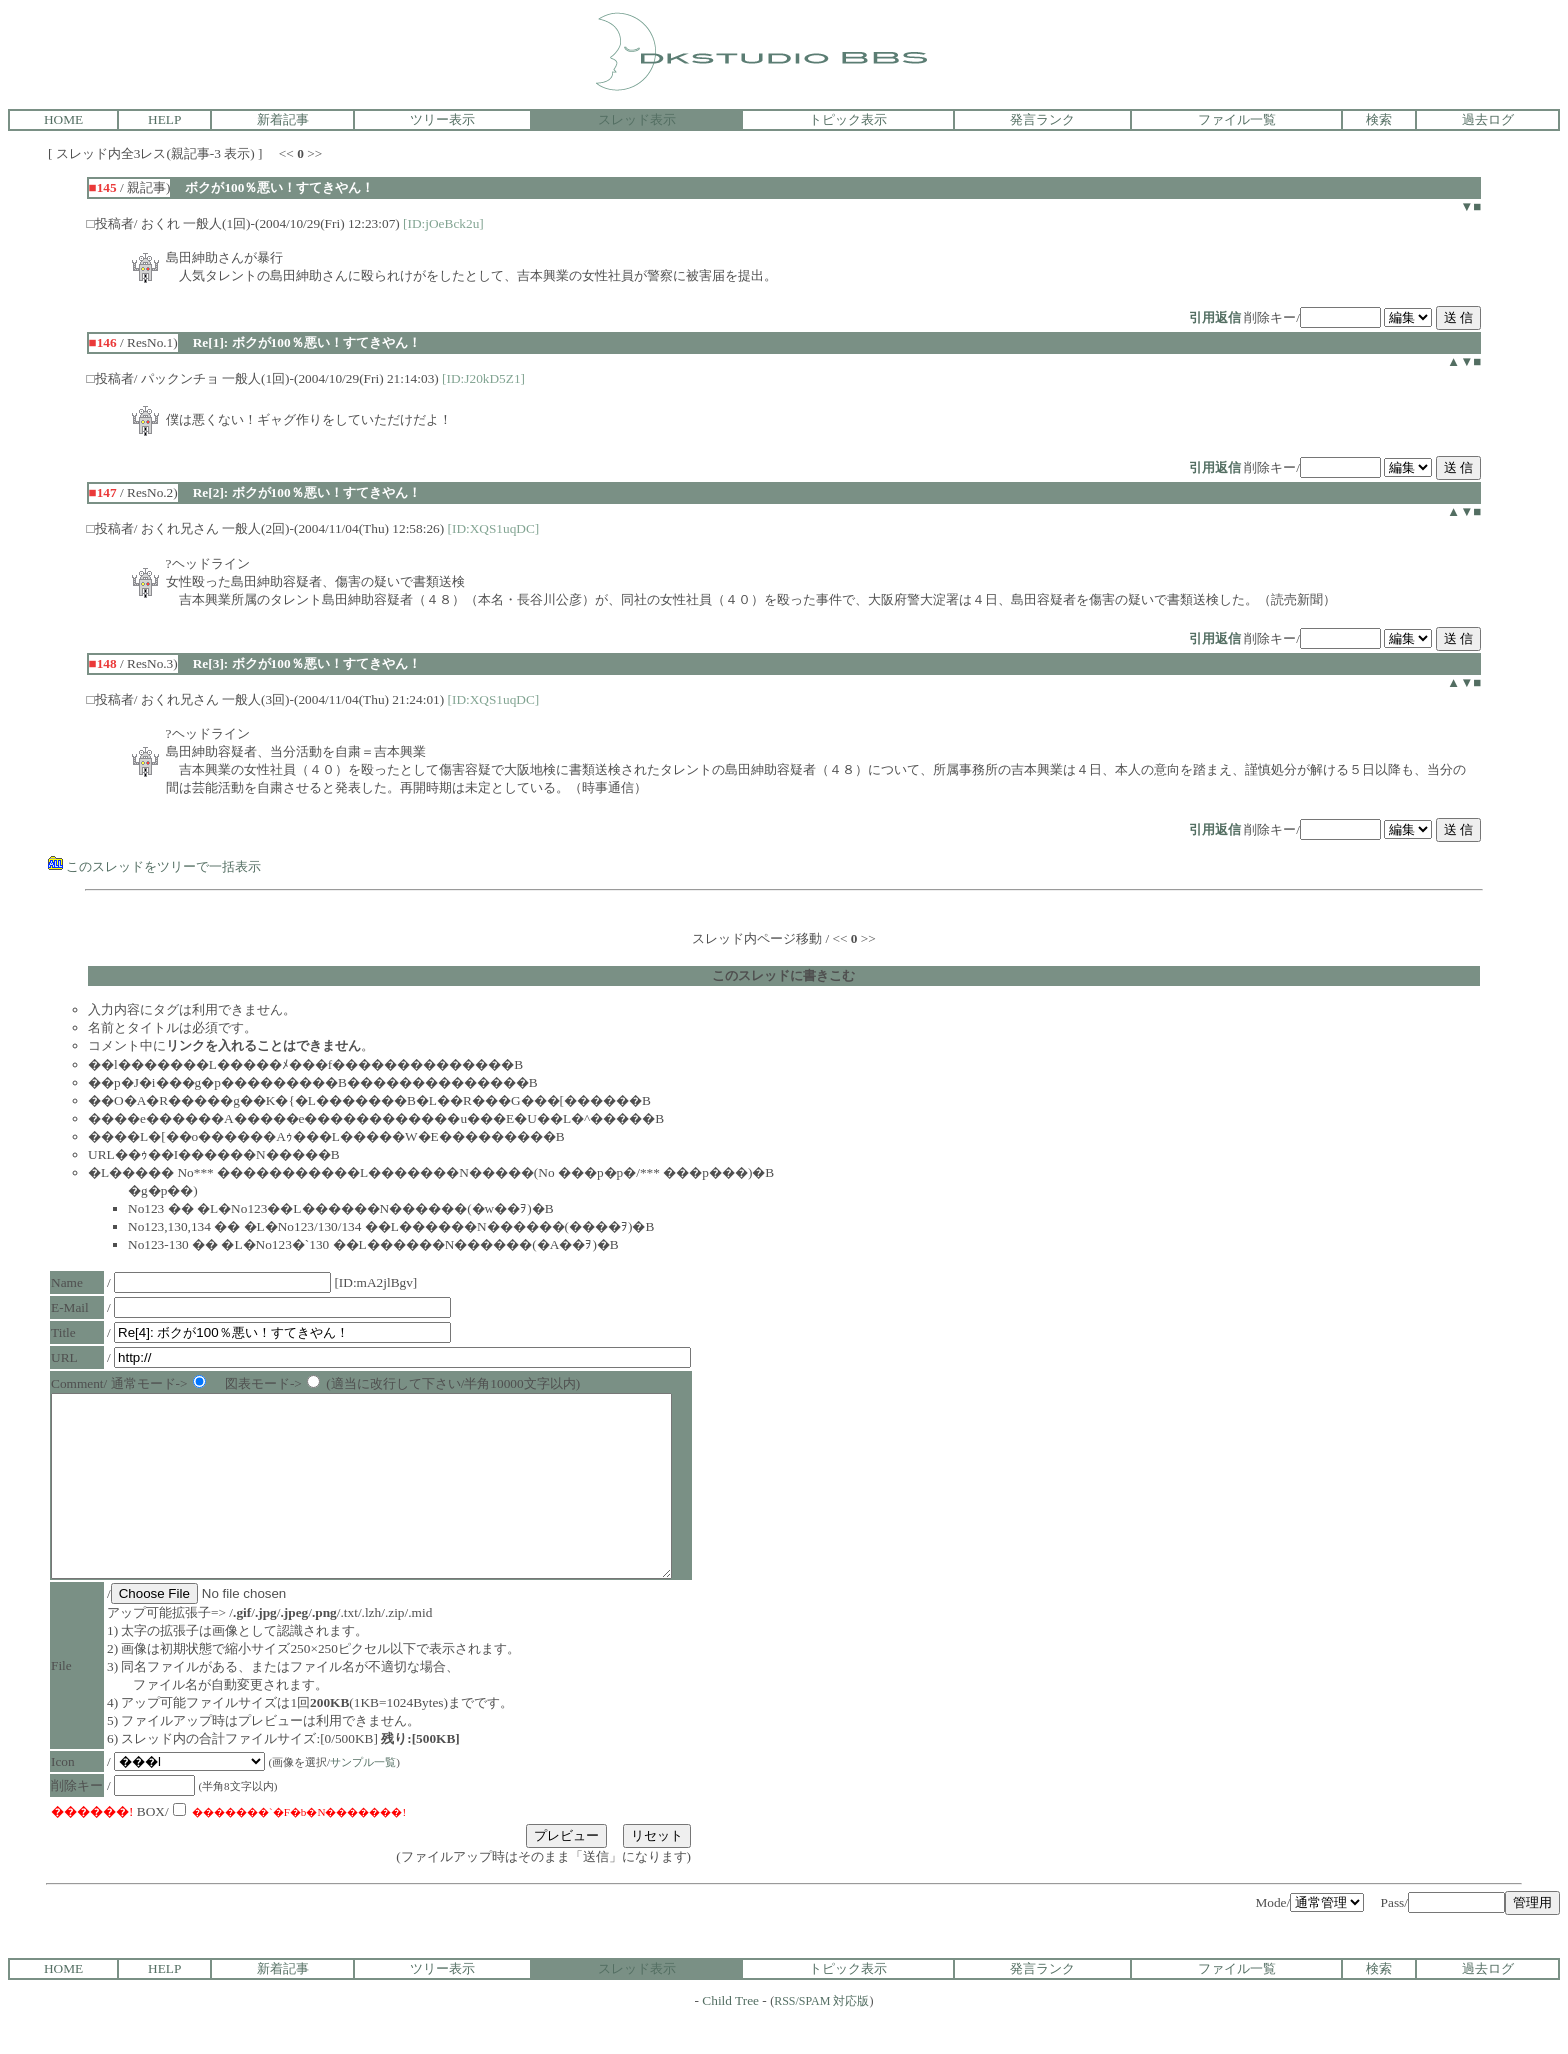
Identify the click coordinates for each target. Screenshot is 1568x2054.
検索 (1379, 119)
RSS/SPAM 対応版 (821, 2037)
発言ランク (1042, 119)
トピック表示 (848, 119)
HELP (164, 119)
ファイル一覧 (1237, 119)
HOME (63, 119)
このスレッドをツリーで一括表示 (154, 866)
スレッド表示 (637, 119)
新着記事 (283, 119)
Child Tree (730, 2036)
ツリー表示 (442, 119)
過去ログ (1488, 119)
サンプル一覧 (368, 1798)
